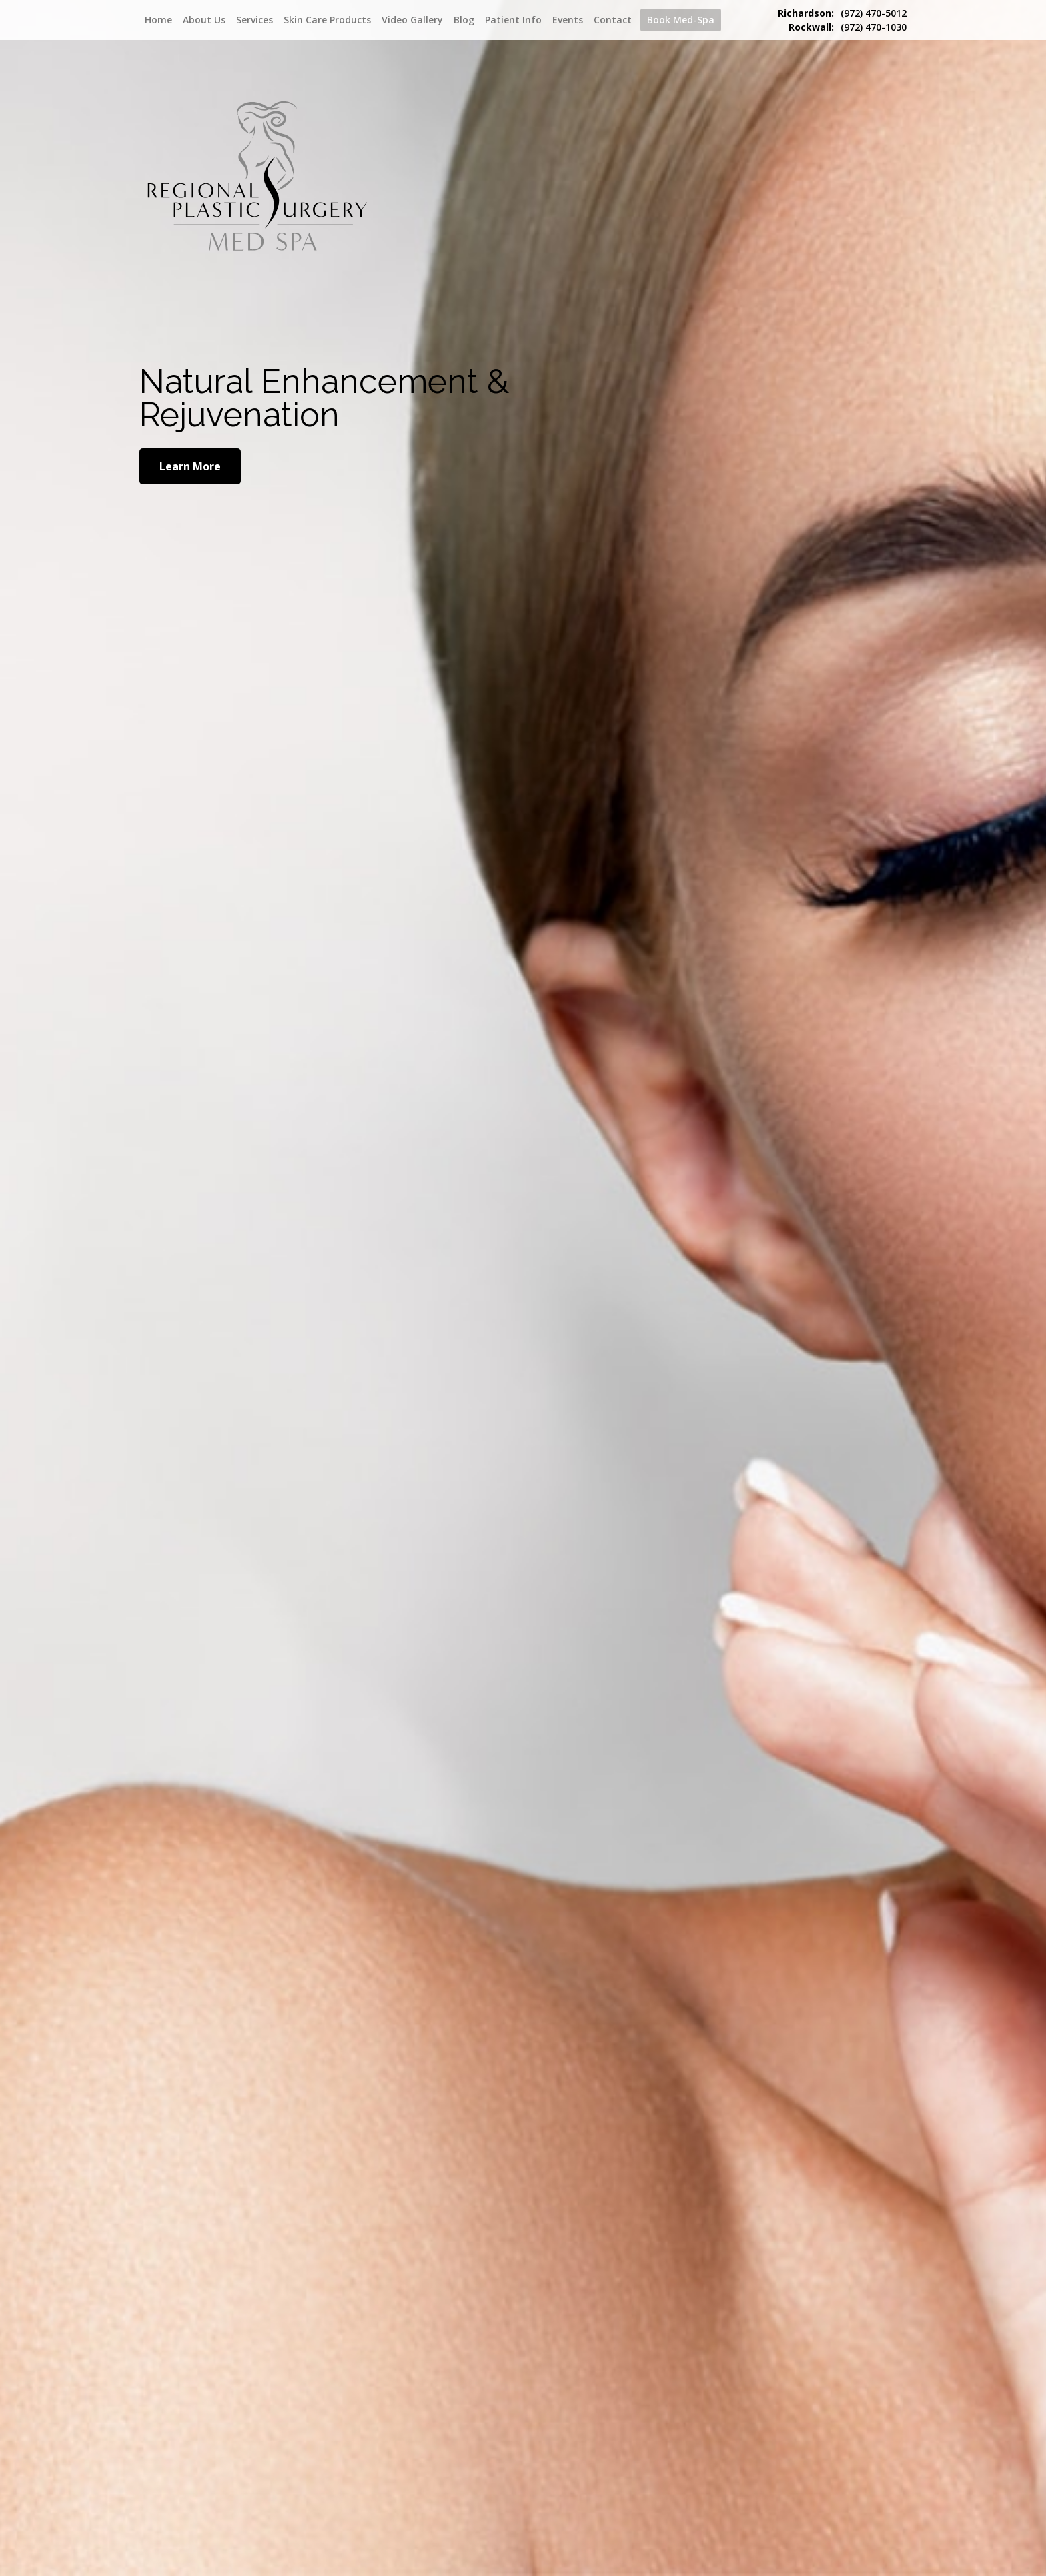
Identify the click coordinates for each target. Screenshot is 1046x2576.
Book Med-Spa (680, 19)
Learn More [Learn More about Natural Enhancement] (190, 466)
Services (254, 20)
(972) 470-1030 (848, 27)
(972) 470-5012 (842, 13)
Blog (464, 20)
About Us (204, 20)
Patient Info (513, 20)
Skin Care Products (327, 20)
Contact (613, 20)
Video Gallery (412, 20)
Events (567, 20)
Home (158, 20)
